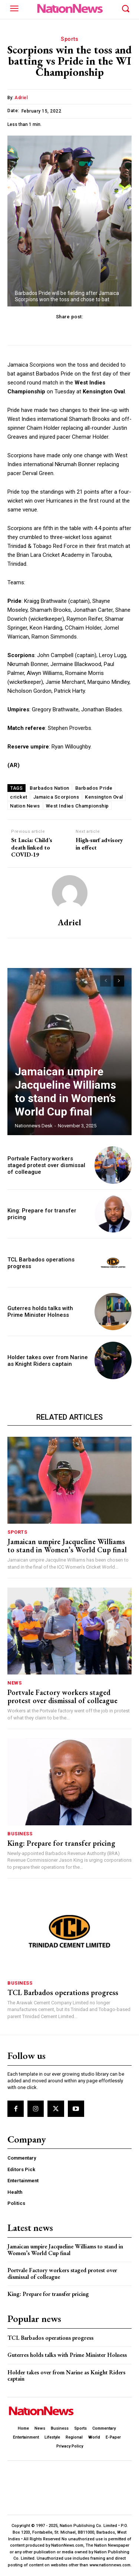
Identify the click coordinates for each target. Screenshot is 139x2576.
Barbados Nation (49, 788)
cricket (18, 797)
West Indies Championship (77, 806)
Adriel (21, 97)
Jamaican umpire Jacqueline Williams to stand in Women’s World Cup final (65, 1091)
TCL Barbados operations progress (62, 1992)
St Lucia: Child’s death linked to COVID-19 (31, 847)
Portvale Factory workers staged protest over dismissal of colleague (46, 1165)
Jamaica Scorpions (56, 797)
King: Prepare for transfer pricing (61, 1843)
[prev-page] (105, 981)
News (14, 1682)
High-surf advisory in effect (99, 844)
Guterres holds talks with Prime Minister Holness (40, 1311)
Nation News (25, 806)
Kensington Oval (104, 797)
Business (19, 1833)
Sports (69, 39)
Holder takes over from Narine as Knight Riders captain (47, 1360)
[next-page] (118, 981)
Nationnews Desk (34, 1125)
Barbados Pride (94, 788)
